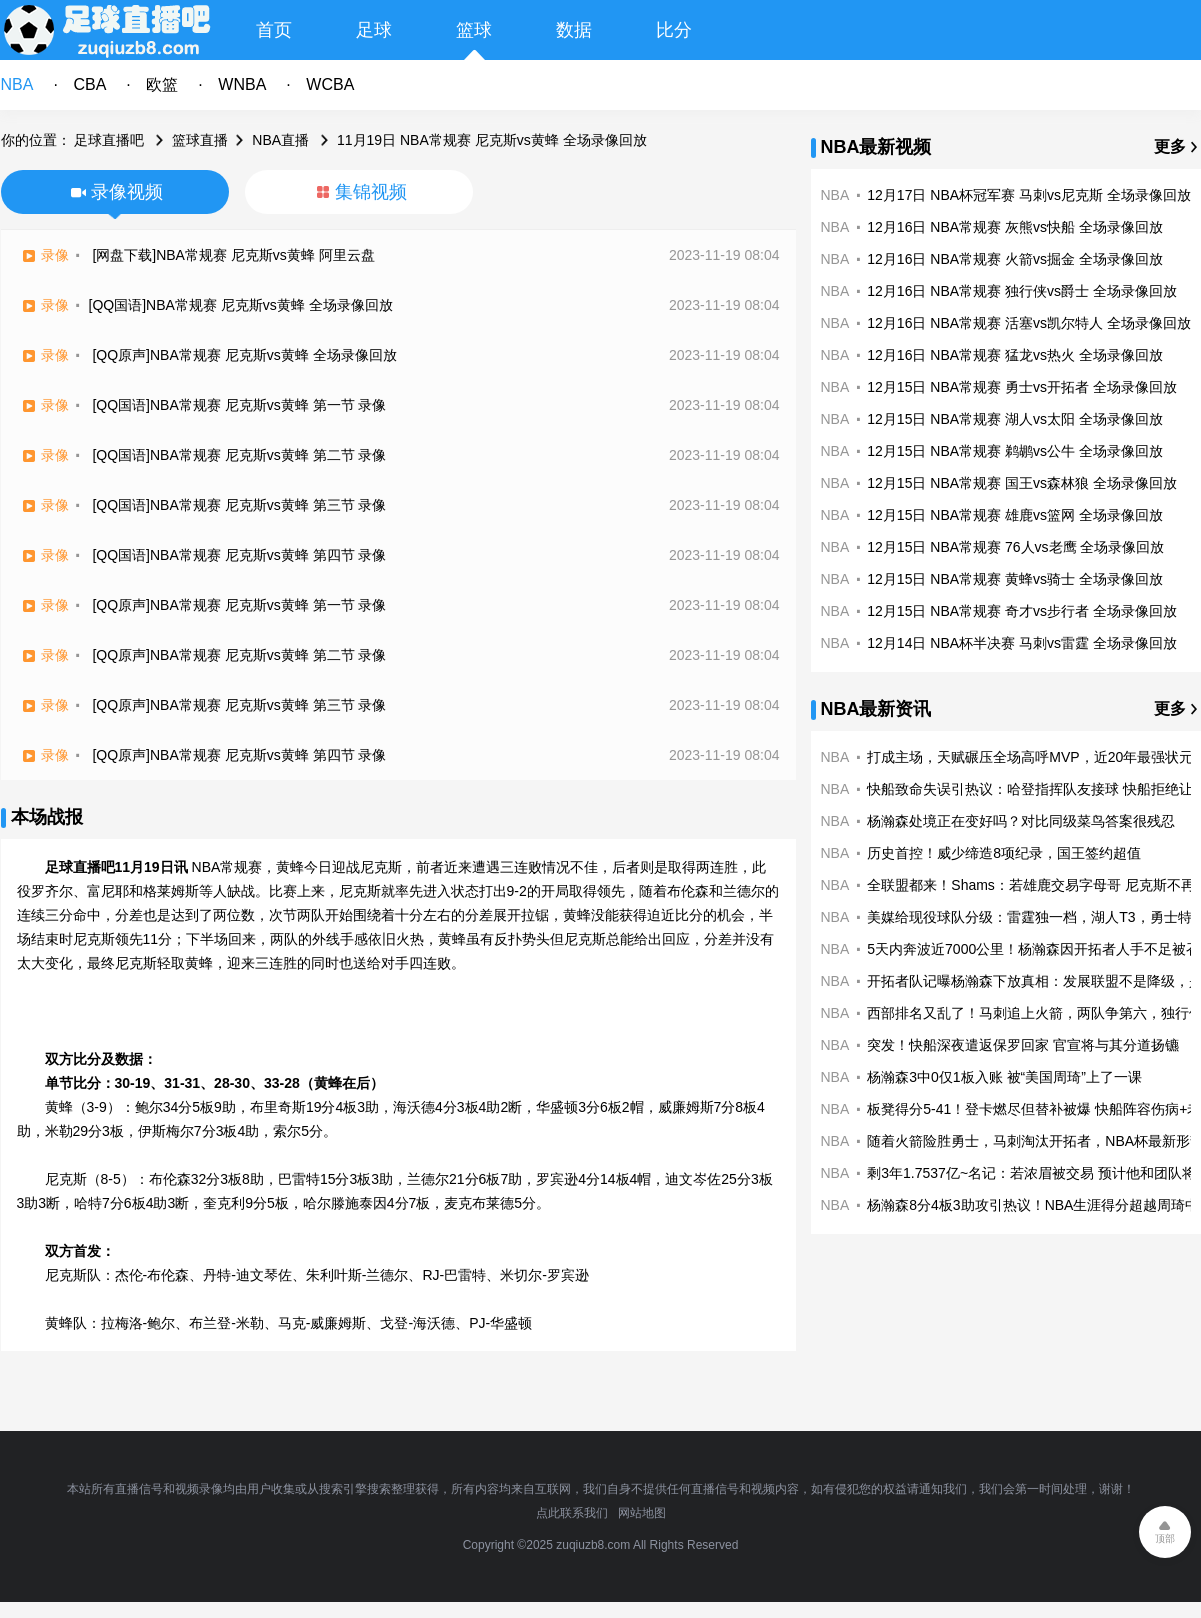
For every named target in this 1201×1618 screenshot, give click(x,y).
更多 (1170, 146)
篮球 (474, 30)
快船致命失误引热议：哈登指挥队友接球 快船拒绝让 (1030, 789)
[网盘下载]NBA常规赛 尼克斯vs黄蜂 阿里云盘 (232, 255)
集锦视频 (371, 192)
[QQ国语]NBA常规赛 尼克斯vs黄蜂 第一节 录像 (239, 405)
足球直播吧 (109, 140)
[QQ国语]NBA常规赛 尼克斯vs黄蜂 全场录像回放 (241, 305)
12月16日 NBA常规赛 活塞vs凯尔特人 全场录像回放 (1029, 323)
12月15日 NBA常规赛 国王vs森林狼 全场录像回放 (1022, 483)
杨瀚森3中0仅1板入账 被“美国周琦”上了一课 (1004, 1077)
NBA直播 (280, 140)
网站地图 (642, 1513)
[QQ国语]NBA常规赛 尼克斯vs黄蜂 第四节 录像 (239, 555)
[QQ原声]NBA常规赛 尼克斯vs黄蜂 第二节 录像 (239, 655)
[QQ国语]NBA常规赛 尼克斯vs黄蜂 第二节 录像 (239, 455)
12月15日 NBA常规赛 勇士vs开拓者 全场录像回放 (1022, 387)
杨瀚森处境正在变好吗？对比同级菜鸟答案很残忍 (1021, 821)
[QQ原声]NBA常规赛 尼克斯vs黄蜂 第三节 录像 (239, 705)
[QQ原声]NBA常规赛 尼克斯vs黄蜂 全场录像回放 (244, 355)
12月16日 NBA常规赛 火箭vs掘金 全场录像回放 (1015, 259)
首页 (274, 30)
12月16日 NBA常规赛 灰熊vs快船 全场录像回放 (1015, 227)
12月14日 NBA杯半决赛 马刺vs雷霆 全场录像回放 (1022, 643)
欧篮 (162, 84)
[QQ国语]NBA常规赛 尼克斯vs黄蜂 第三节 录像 (239, 505)
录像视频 (127, 192)
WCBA (330, 84)
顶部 (1165, 1538)
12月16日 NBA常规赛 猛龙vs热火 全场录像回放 (1015, 355)
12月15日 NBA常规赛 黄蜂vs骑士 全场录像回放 (1015, 579)
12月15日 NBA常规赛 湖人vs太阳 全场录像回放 (1015, 419)
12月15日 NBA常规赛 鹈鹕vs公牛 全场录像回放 (1015, 451)
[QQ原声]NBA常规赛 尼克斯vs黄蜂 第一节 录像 (239, 605)
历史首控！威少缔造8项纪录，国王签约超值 (1004, 853)
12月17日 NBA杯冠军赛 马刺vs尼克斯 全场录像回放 (1029, 195)
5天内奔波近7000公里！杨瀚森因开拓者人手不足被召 (1033, 949)
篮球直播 (200, 140)
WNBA (242, 84)
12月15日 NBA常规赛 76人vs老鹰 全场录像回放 (1015, 547)
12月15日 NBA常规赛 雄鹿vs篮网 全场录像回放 (1015, 515)
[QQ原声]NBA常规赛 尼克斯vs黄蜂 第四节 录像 (239, 755)
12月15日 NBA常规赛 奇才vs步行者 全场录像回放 (1022, 611)
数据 (574, 30)
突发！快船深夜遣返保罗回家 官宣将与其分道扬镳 (1023, 1045)
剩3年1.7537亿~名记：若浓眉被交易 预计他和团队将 (1031, 1173)
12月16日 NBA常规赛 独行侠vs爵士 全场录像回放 (1022, 291)
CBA (89, 84)
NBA (17, 84)
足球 (374, 30)
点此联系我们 (572, 1513)
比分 (674, 30)
